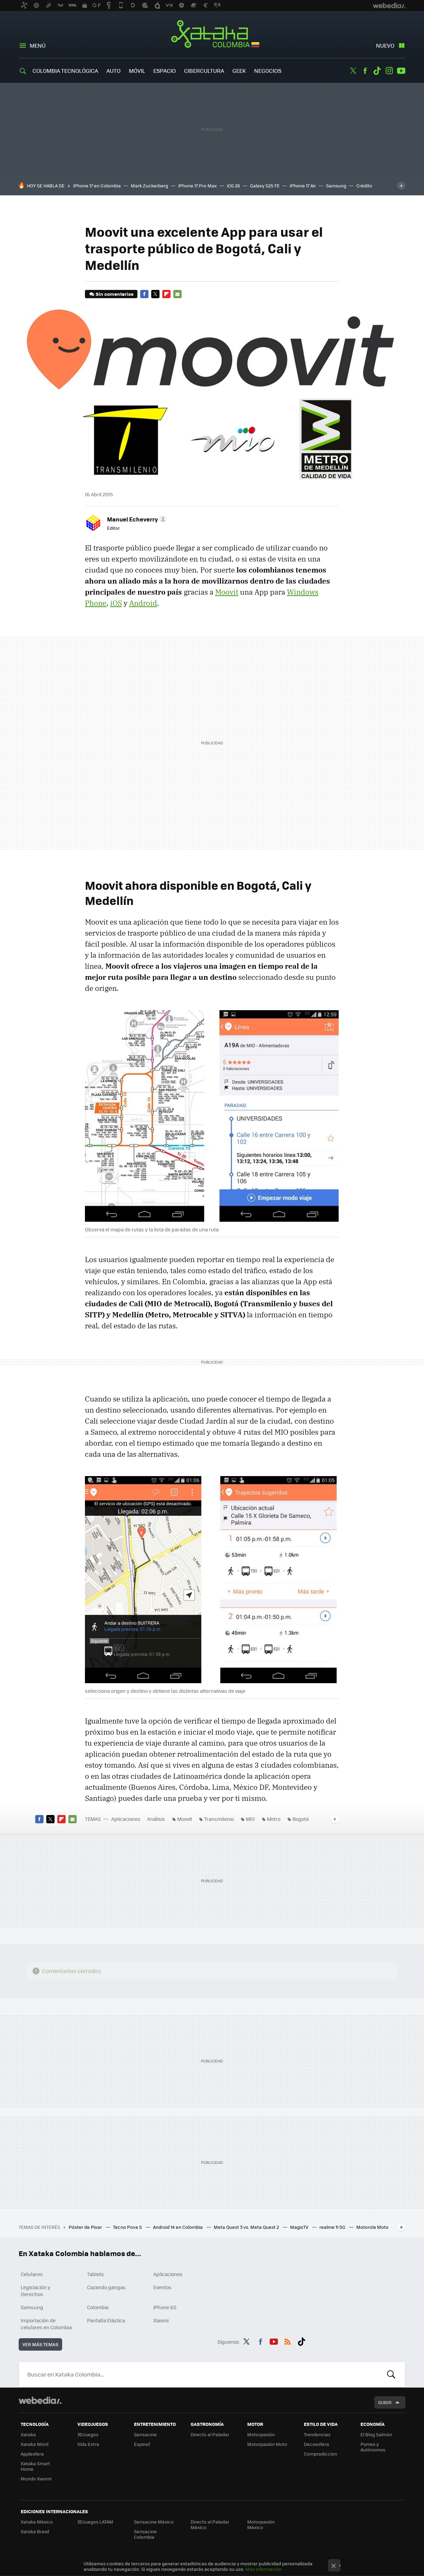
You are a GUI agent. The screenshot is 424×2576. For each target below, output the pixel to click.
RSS (287, 2340)
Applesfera (32, 2453)
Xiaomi (160, 2320)
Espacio (164, 71)
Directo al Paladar (210, 2434)
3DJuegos (87, 2434)
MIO (250, 1818)
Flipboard (166, 294)
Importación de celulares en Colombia (46, 2324)
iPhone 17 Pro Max (197, 185)
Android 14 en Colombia (178, 2227)
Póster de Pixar (86, 2227)
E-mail (177, 294)
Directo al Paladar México (210, 2524)
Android (143, 603)
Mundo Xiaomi (36, 2478)
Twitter (353, 71)
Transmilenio (219, 1818)
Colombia (97, 2307)
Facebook (365, 71)
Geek (239, 71)
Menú (38, 45)
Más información (263, 2569)
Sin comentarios (114, 294)
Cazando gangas (106, 2287)
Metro (273, 1818)
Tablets (95, 2274)
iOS (116, 603)
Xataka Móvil (34, 2444)
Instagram (389, 71)
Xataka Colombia (212, 35)
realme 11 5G (332, 2227)
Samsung (336, 185)
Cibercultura (204, 71)
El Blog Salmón (376, 2434)
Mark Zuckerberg (149, 185)
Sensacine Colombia (145, 2534)
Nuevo (385, 45)
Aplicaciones (126, 1818)
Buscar (391, 2374)
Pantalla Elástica (106, 2320)
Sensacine (145, 2434)
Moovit (226, 592)
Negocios (267, 71)
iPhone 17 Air (303, 185)
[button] (136, 519)
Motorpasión (261, 2434)
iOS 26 (233, 185)
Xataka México (37, 2521)
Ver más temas (40, 2344)
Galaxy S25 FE (265, 185)
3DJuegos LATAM (95, 2521)
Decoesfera (316, 2444)
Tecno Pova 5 (128, 2227)
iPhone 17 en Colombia (97, 185)
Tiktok (377, 71)
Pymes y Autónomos (372, 2447)
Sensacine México (154, 2521)
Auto (113, 71)
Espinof (142, 2444)
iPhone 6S (164, 2307)
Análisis (156, 1818)
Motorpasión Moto (267, 2444)
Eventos (162, 2287)
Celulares (32, 2274)
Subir (385, 2402)
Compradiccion (320, 2453)
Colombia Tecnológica (65, 71)
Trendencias (317, 2434)
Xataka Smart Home (35, 2466)
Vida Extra (88, 2444)
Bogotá (300, 1818)
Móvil (137, 71)
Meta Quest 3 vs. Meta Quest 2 (247, 2227)
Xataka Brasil (35, 2531)
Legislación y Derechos (35, 2290)
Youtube (401, 71)
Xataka (28, 2434)
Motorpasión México (261, 2524)
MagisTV (299, 2227)
